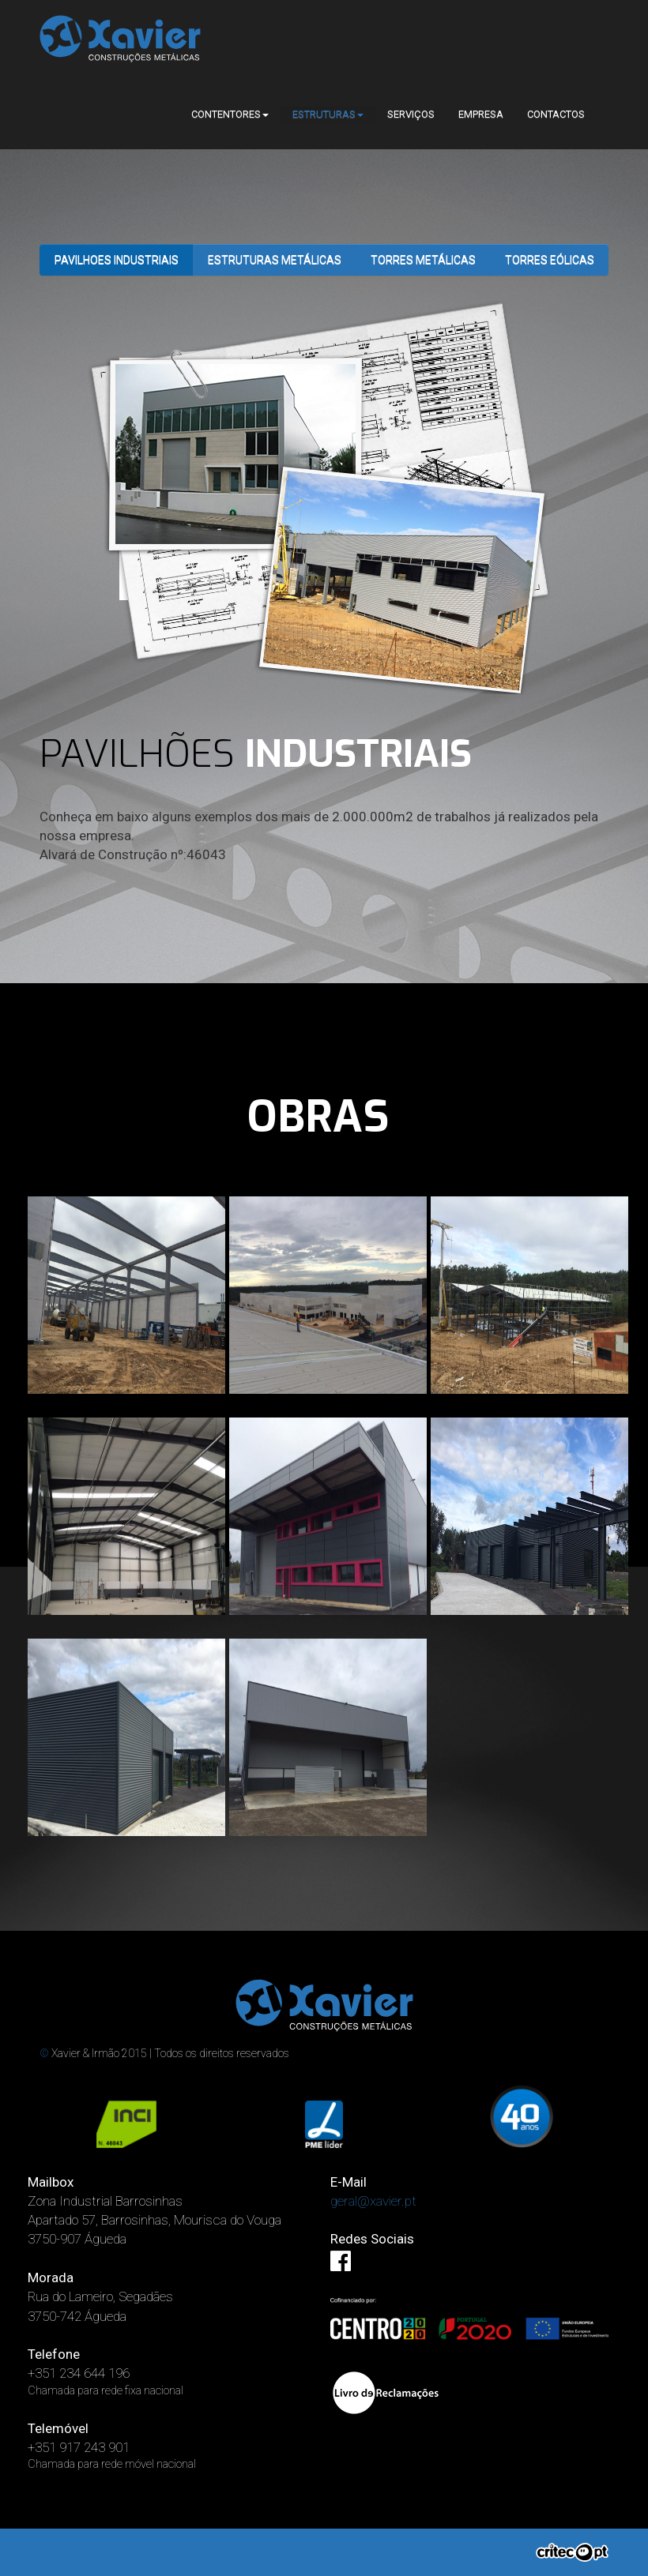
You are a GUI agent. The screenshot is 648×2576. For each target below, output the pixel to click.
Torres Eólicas (549, 259)
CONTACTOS (556, 114)
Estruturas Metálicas (274, 259)
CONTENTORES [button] (230, 114)
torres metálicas (423, 259)
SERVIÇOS (411, 114)
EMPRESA (480, 114)
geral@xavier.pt (373, 2201)
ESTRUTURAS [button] (328, 114)
